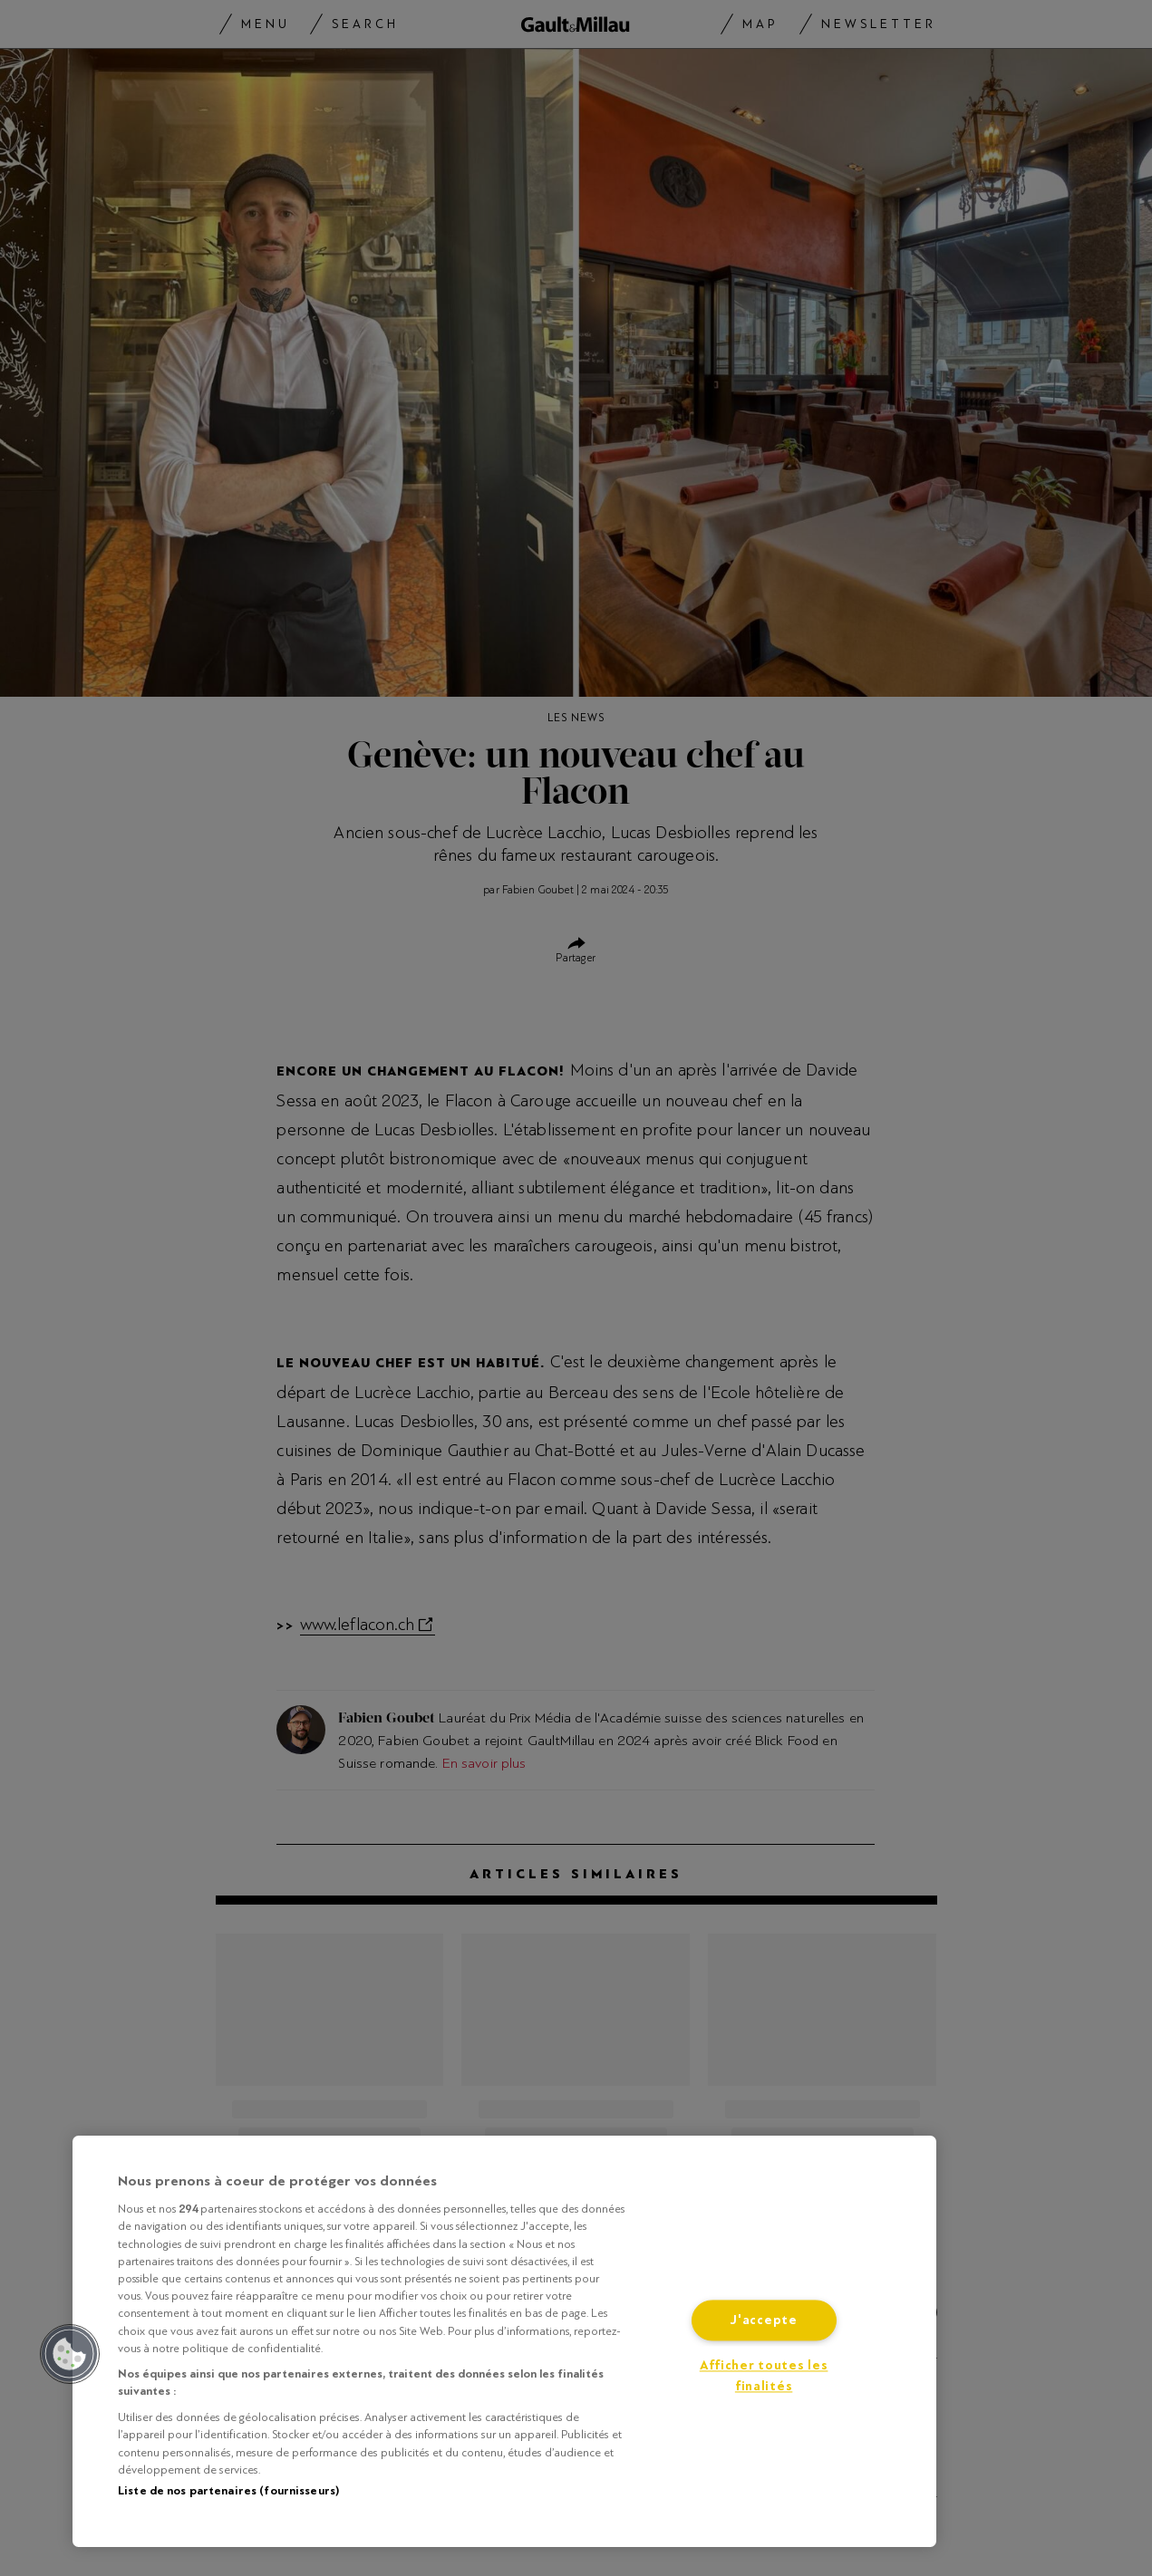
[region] (504, 2341)
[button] (70, 2354)
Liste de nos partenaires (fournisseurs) (228, 2491)
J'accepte (763, 2321)
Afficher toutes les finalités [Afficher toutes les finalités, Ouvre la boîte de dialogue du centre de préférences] (764, 2377)
